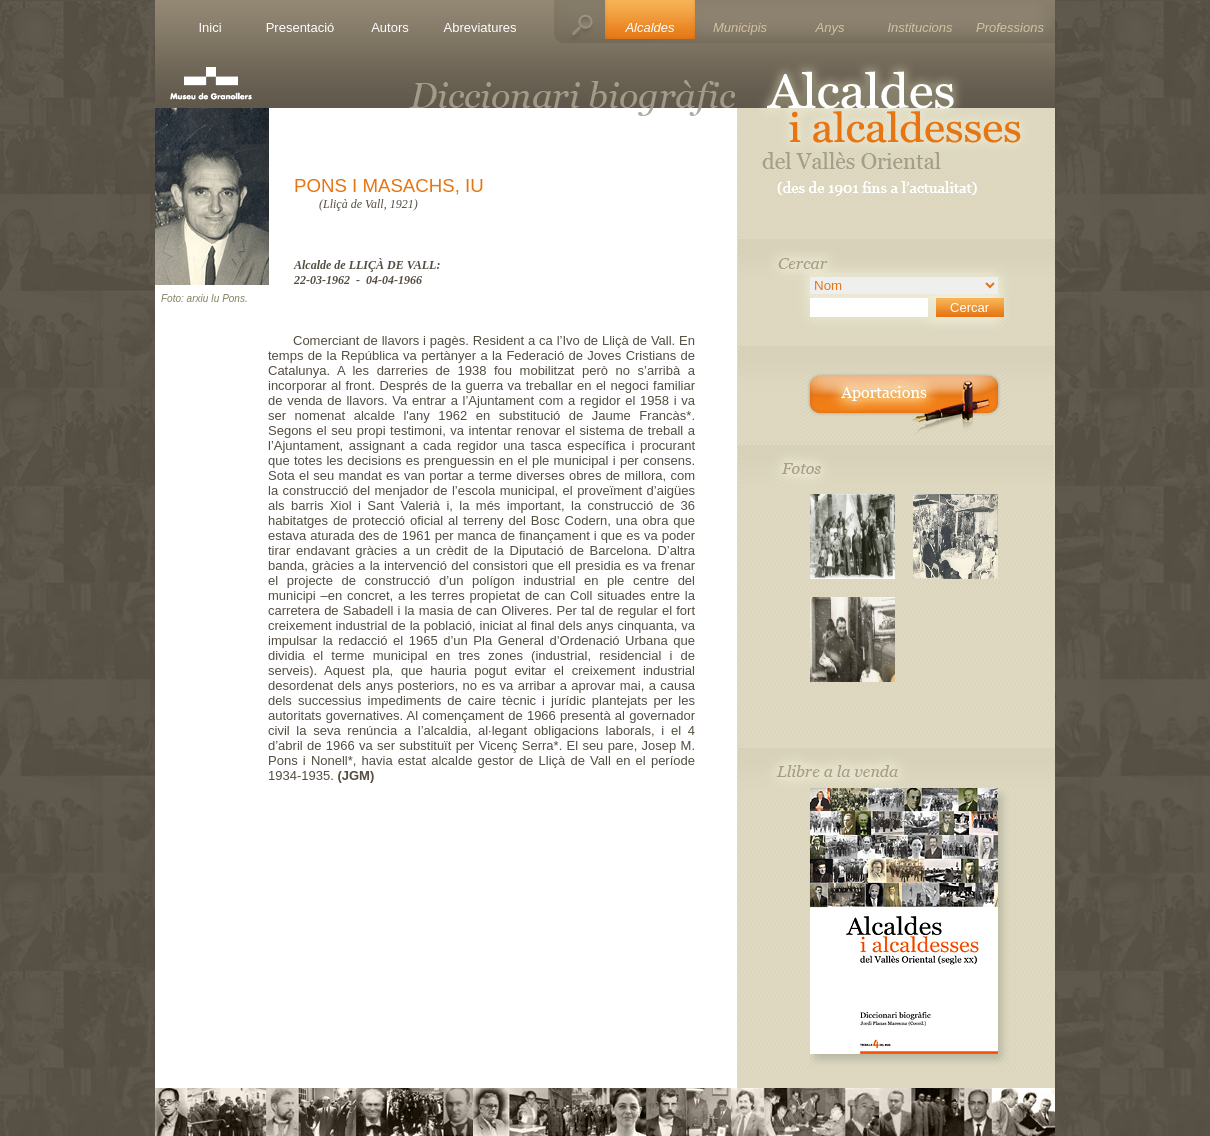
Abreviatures (480, 27)
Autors (390, 27)
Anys (830, 27)
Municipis (740, 27)
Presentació (300, 27)
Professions (1010, 27)
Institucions (919, 27)
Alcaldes (649, 27)
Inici (209, 27)
